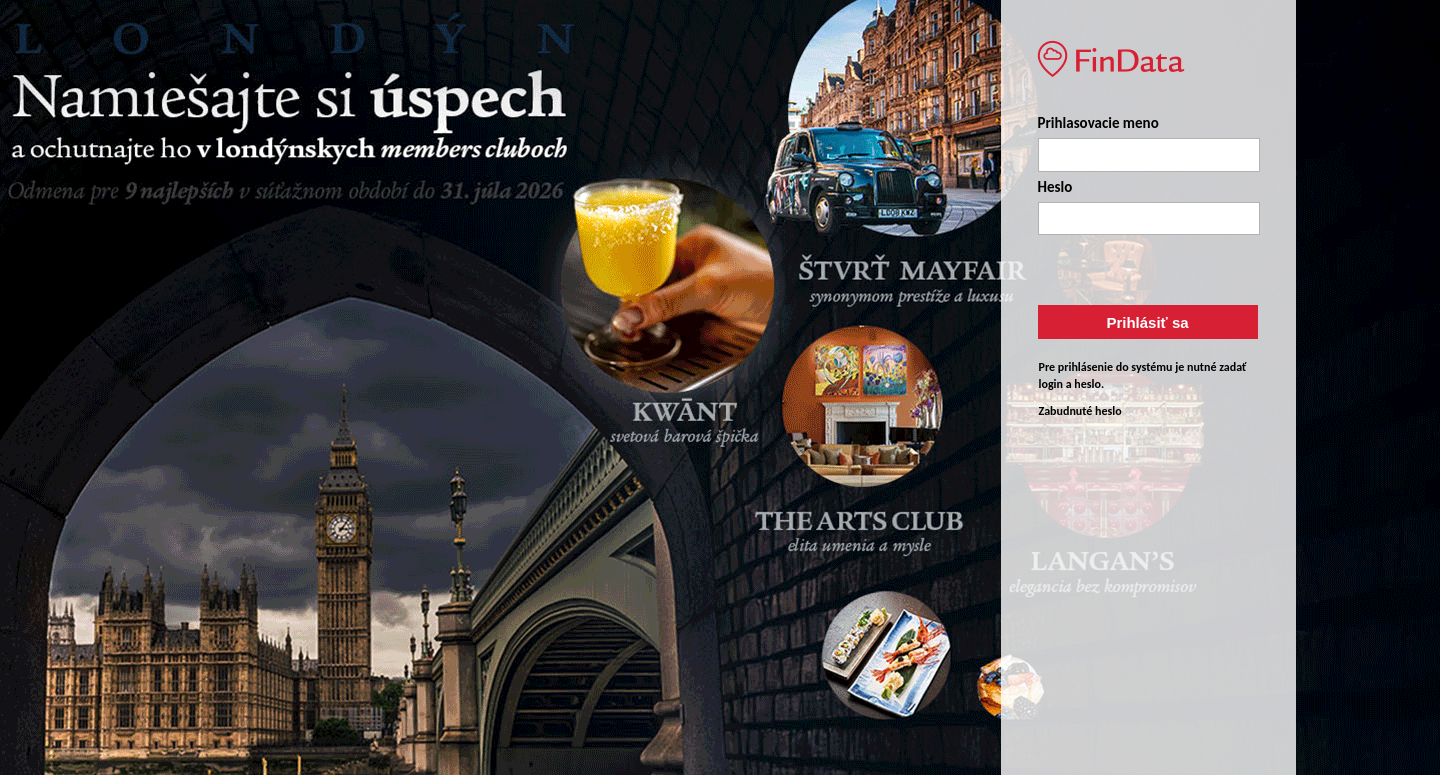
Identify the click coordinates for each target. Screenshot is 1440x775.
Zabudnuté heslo (1080, 411)
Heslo (1055, 187)
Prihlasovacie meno (1098, 123)
